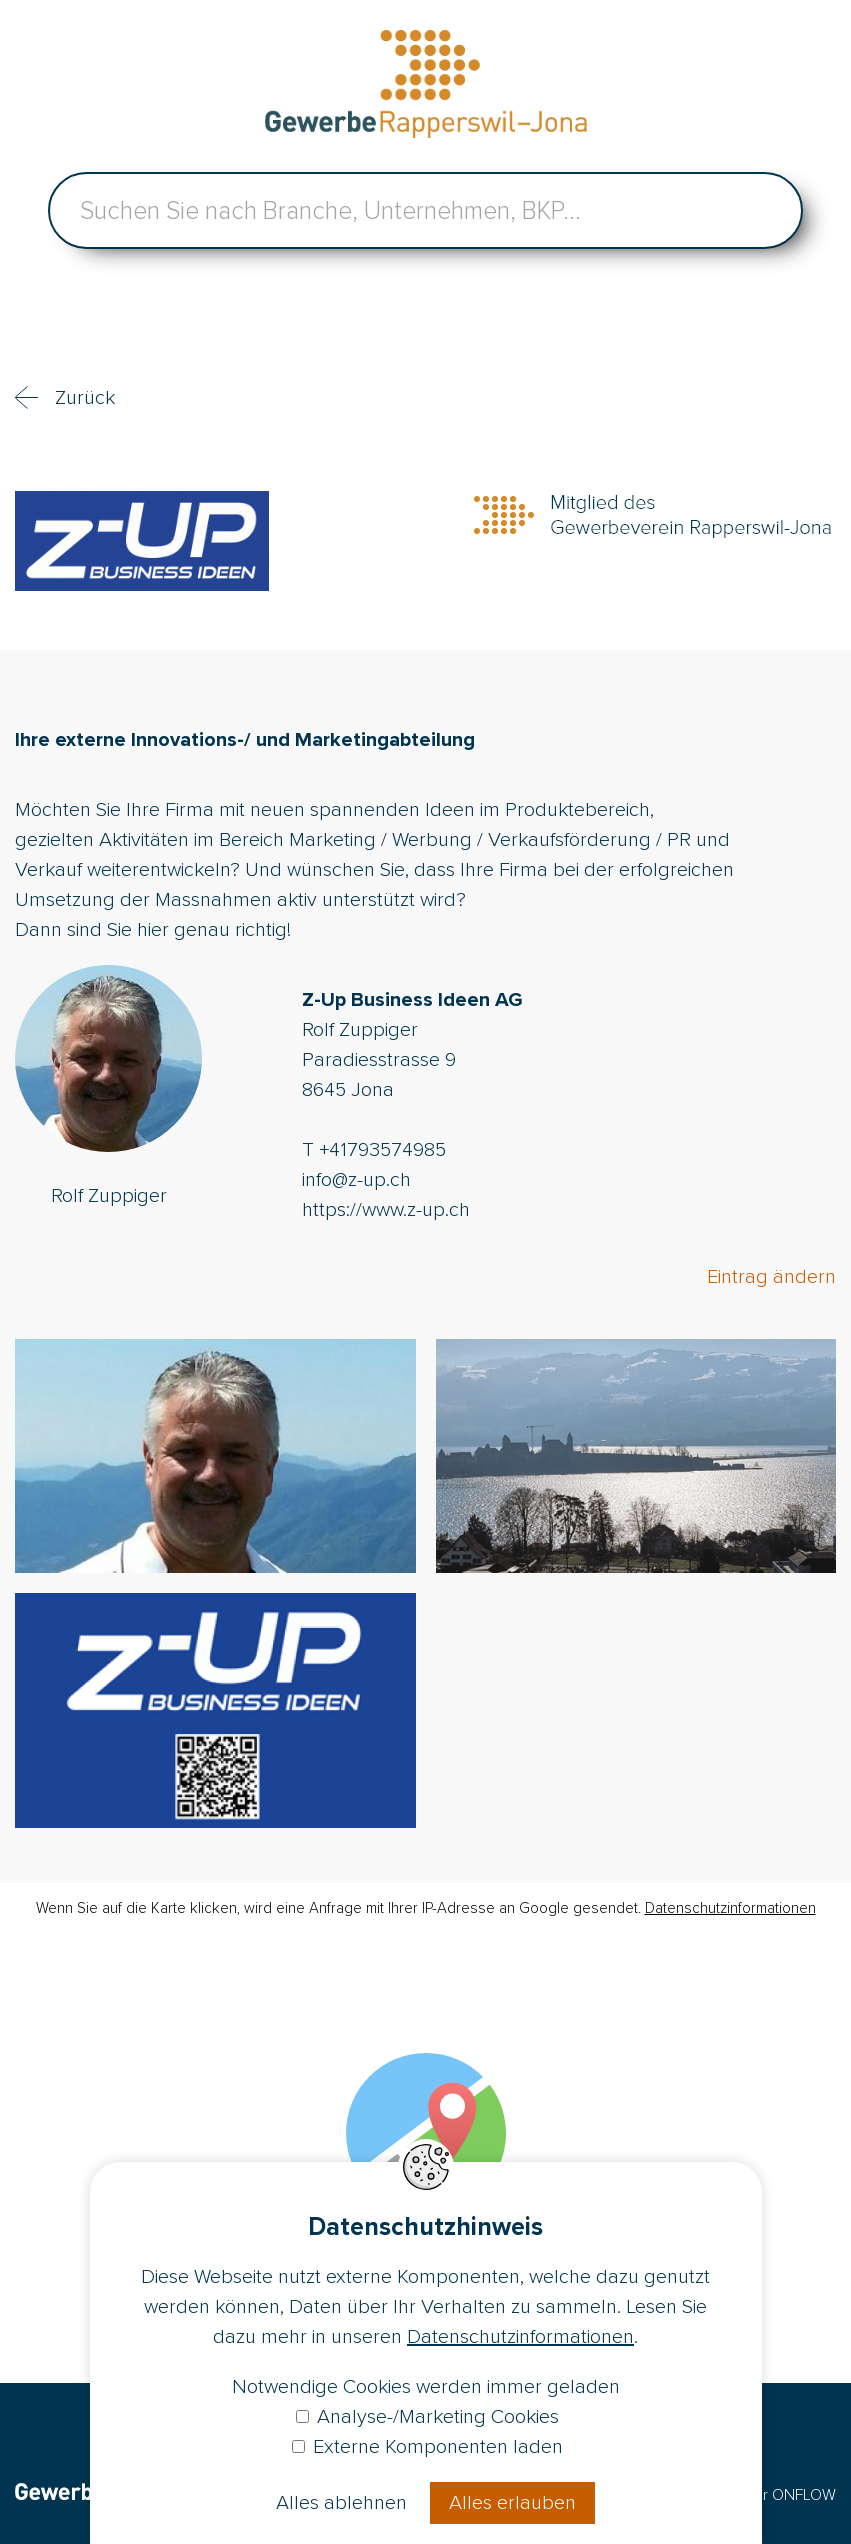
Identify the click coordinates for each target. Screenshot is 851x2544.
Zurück (85, 398)
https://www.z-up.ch (386, 1210)
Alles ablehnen (341, 2503)
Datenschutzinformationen (730, 1908)
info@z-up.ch (356, 1180)
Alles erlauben (512, 2503)
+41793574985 (382, 1150)
